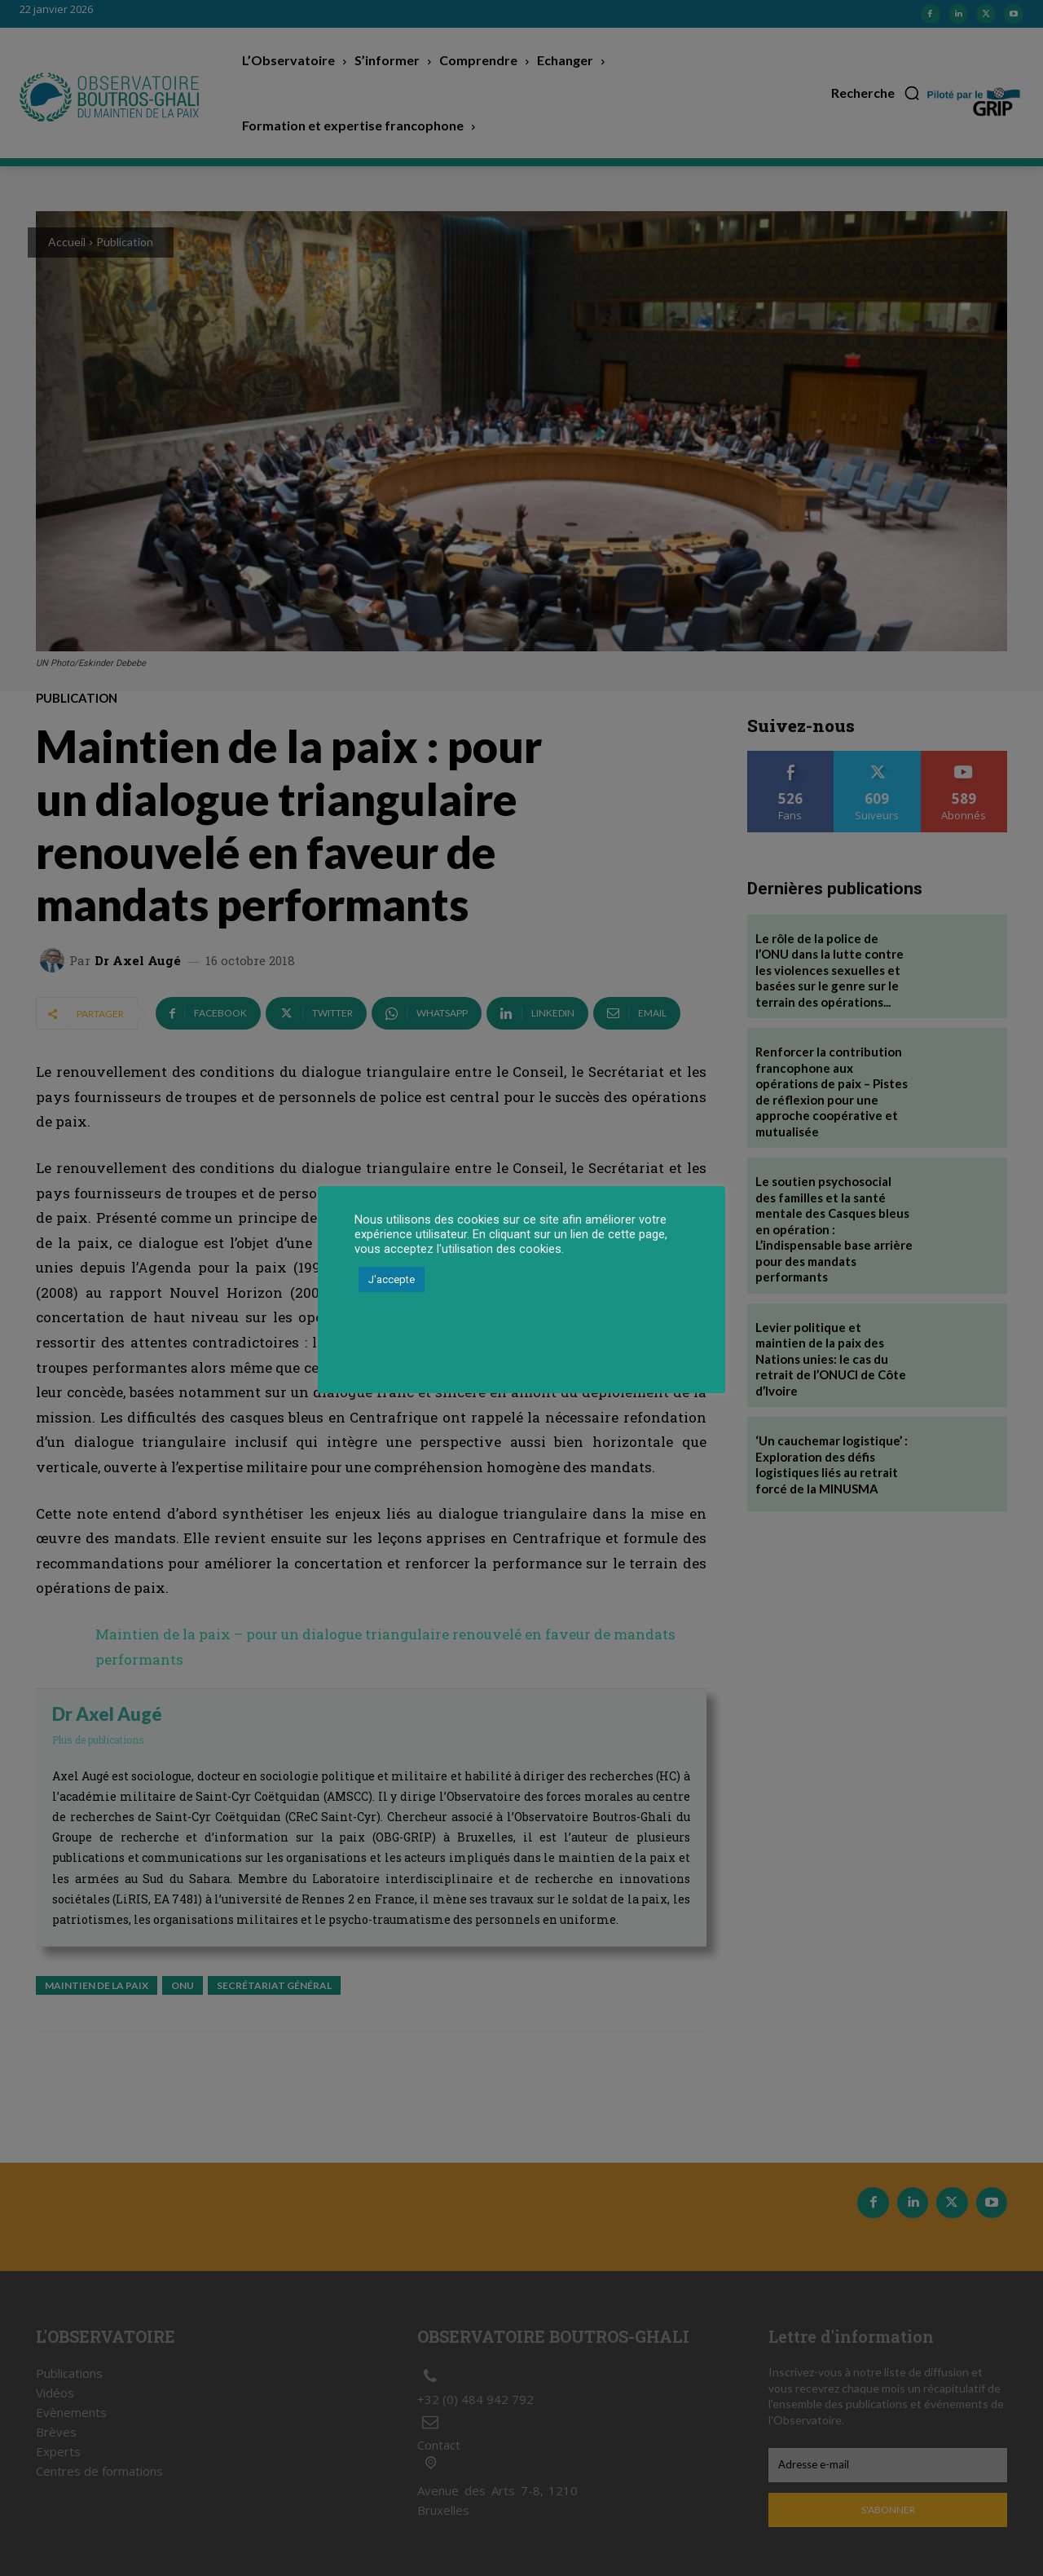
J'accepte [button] (391, 1279)
